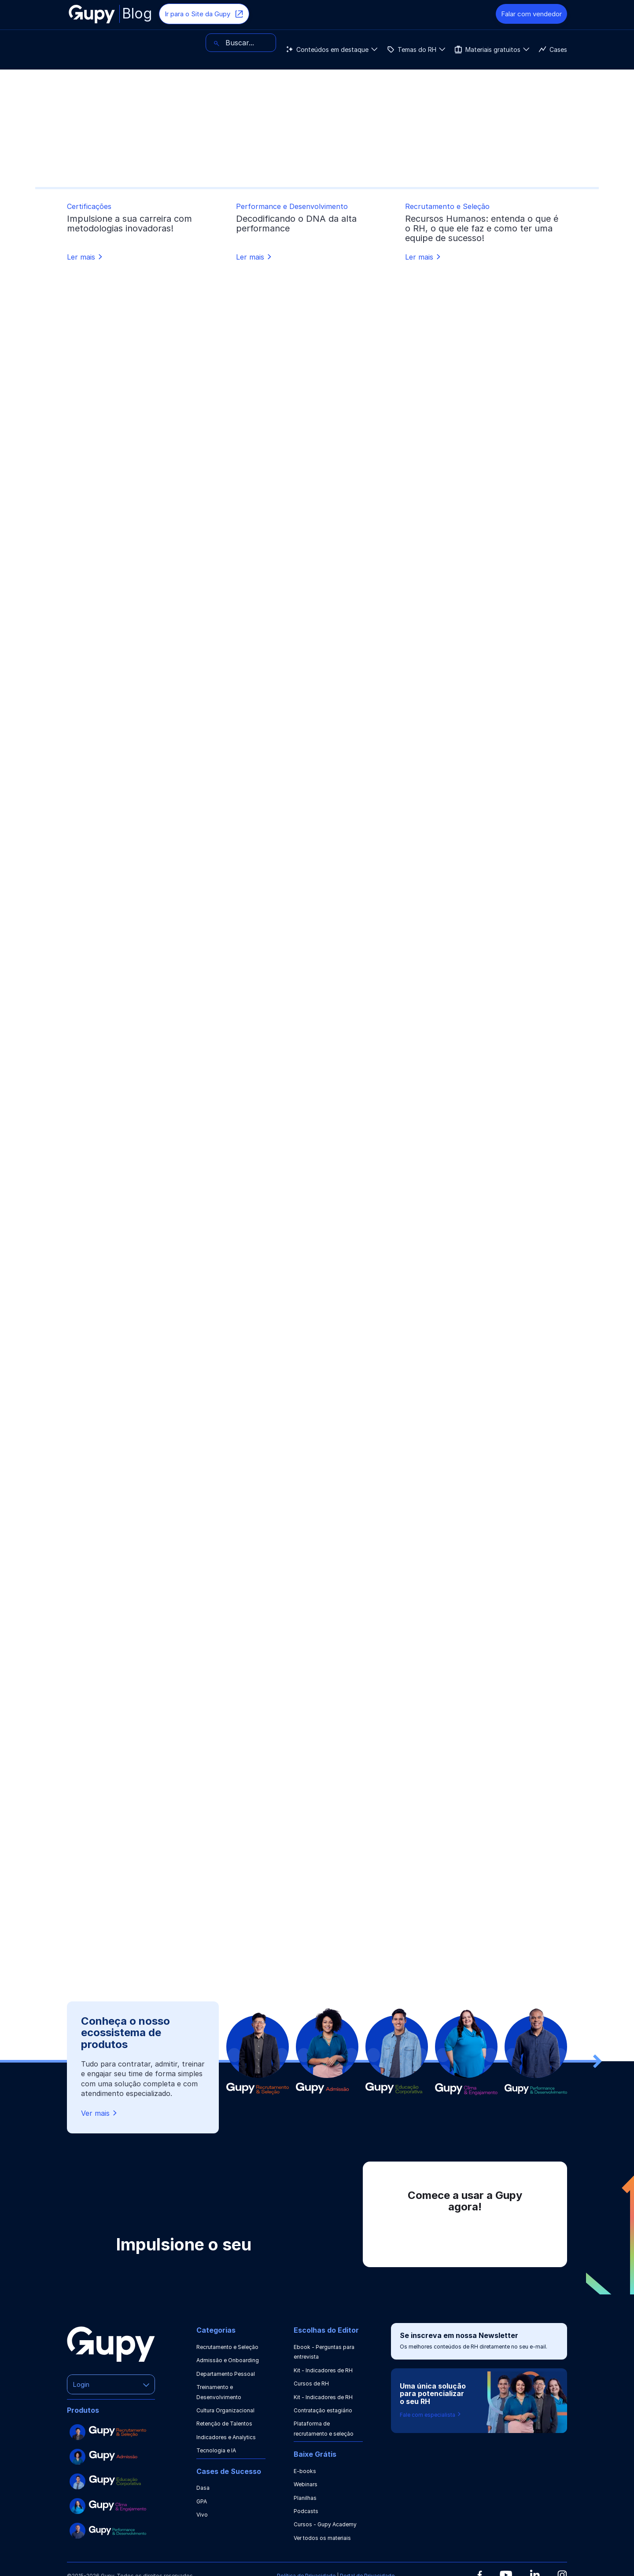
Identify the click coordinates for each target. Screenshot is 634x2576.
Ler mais (85, 257)
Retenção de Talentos (224, 2423)
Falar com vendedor (531, 14)
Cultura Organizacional (225, 2410)
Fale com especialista (431, 2414)
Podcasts (306, 2511)
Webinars (305, 2484)
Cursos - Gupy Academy (325, 2524)
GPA (201, 2501)
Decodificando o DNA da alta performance (296, 223)
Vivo (202, 2514)
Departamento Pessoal (225, 2374)
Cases (334, 42)
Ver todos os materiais (322, 2538)
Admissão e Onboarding (227, 2360)
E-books (305, 2471)
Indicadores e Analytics (226, 2437)
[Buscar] (532, 42)
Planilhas (305, 2498)
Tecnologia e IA (216, 2450)
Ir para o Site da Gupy (204, 14)
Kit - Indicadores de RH (323, 2370)
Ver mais (99, 2113)
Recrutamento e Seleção (227, 2347)
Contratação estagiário (323, 2410)
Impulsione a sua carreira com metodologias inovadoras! (129, 223)
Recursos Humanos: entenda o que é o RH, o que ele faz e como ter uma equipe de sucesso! (481, 228)
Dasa (203, 2487)
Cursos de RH (311, 2383)
